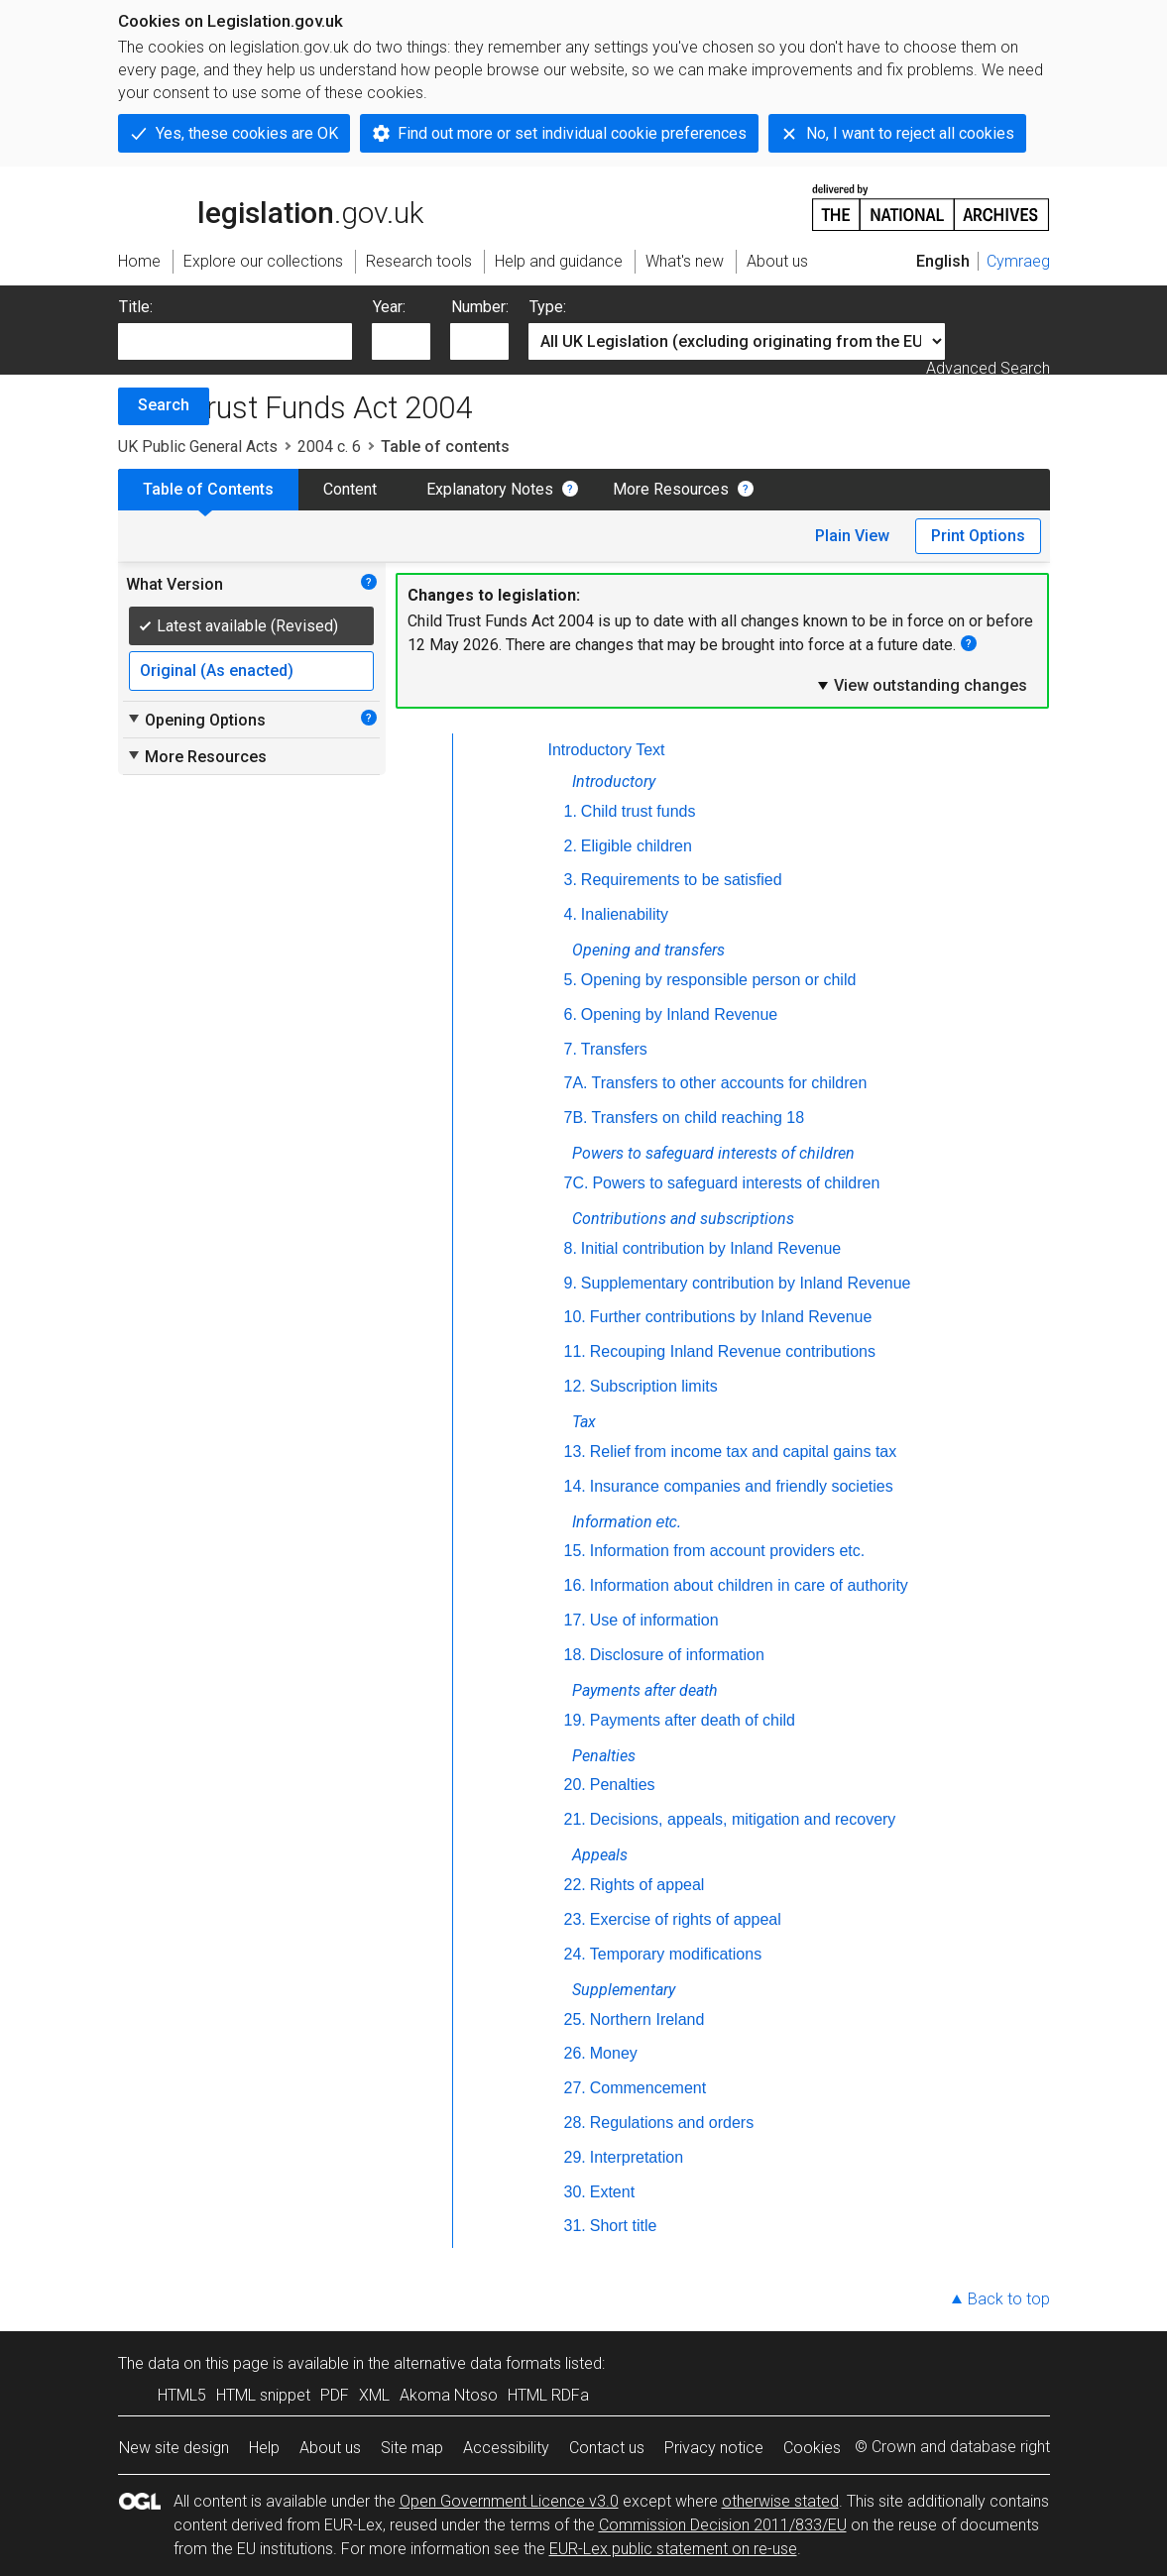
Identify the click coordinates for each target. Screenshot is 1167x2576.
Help (264, 2447)
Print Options (978, 535)
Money (614, 2053)
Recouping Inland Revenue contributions (732, 1351)
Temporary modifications (675, 1954)
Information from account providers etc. (727, 1550)
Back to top (1009, 2299)
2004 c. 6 (329, 446)
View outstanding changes (921, 685)
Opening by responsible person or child (719, 979)
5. (570, 979)
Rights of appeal (647, 1884)
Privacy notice (713, 2447)
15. (575, 1550)
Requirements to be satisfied (681, 879)
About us (330, 2447)
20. (575, 1784)
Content (350, 489)
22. (575, 1884)
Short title (623, 2225)
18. (575, 1654)
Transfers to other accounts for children (730, 1082)
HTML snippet (263, 2395)
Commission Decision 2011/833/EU (723, 2525)
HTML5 (182, 2395)
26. (575, 2053)
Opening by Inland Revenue (679, 1014)
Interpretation (636, 2157)
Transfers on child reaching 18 (698, 1117)
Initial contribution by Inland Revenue (711, 1248)
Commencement (648, 2087)
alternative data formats (477, 2363)
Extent (612, 2192)
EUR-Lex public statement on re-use (673, 2548)
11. (575, 1351)
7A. (576, 1082)
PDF (334, 2395)
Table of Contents (208, 489)
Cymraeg (1018, 261)
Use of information (654, 1620)
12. (575, 1386)
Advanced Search (988, 368)
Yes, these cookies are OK (247, 133)
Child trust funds (638, 811)
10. (575, 1316)
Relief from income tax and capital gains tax (743, 1451)
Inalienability (624, 914)
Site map (412, 2447)
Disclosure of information (677, 1654)
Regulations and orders (672, 2122)
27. (575, 2087)
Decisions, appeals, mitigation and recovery (743, 1819)
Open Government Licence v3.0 (509, 2501)
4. (570, 914)
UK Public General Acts (198, 446)
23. (575, 1919)
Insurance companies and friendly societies (741, 1486)
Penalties (622, 1784)
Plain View (852, 535)
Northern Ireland (647, 2019)
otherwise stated (780, 2501)
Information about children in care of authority (749, 1585)
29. (575, 2157)
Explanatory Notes (489, 489)
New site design (174, 2447)
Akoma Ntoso (449, 2395)
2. (570, 846)
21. (575, 1819)
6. (570, 1014)
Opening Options (196, 719)
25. (575, 2019)
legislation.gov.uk (270, 206)
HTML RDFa (548, 2395)
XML (374, 2395)
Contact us (606, 2447)
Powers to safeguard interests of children (735, 1183)
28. (575, 2122)
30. (575, 2192)
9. (570, 1283)
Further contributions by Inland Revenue (731, 1316)
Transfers (614, 1049)
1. (570, 811)
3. (570, 879)
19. (575, 1720)
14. (575, 1486)
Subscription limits (654, 1386)
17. (575, 1620)
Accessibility (506, 2447)
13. (575, 1451)
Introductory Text (606, 749)
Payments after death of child (692, 1720)
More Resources (671, 489)
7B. (576, 1117)
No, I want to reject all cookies (910, 133)
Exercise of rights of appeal (685, 1919)
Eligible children (636, 846)
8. (570, 1248)
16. (575, 1585)
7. (570, 1049)
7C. (576, 1183)
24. (575, 1954)
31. (575, 2225)
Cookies (812, 2447)
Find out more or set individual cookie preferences (572, 133)
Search (163, 404)
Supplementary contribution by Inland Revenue (746, 1283)
